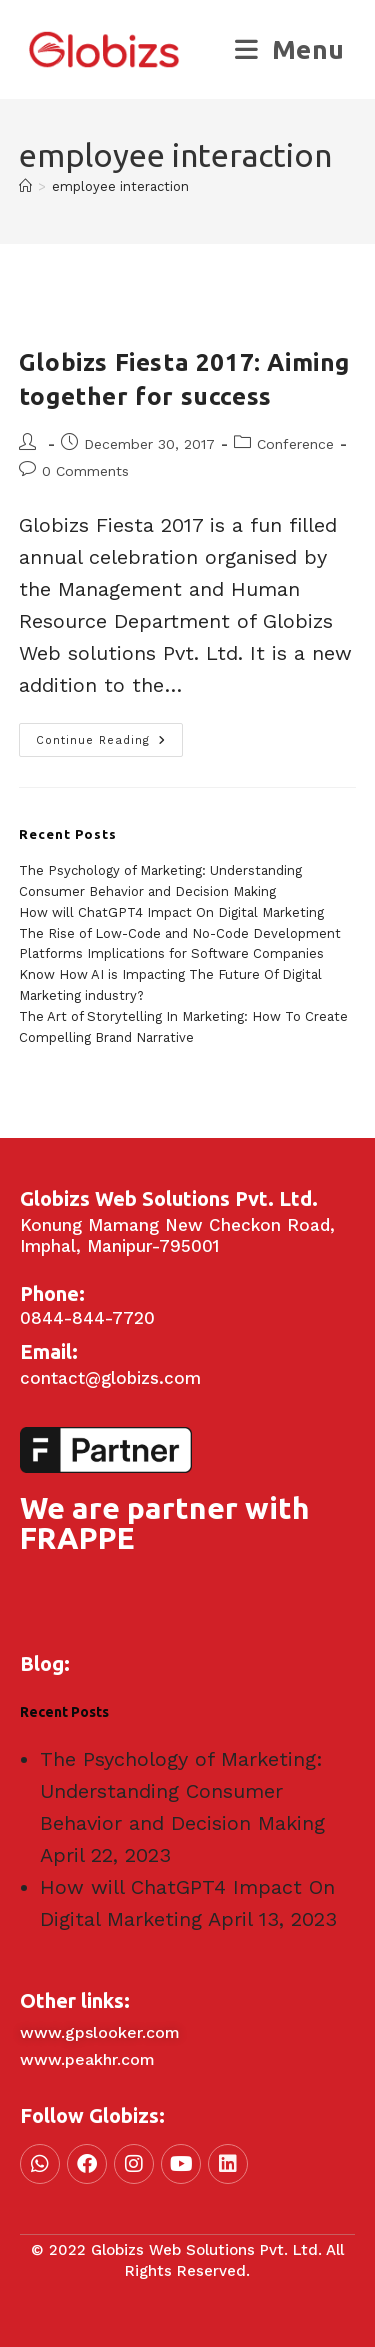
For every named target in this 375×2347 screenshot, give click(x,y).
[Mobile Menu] (290, 49)
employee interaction (120, 186)
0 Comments (85, 471)
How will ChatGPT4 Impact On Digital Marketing (171, 912)
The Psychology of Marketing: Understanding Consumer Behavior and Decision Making (182, 1791)
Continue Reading (109, 735)
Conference (295, 444)
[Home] (25, 186)
